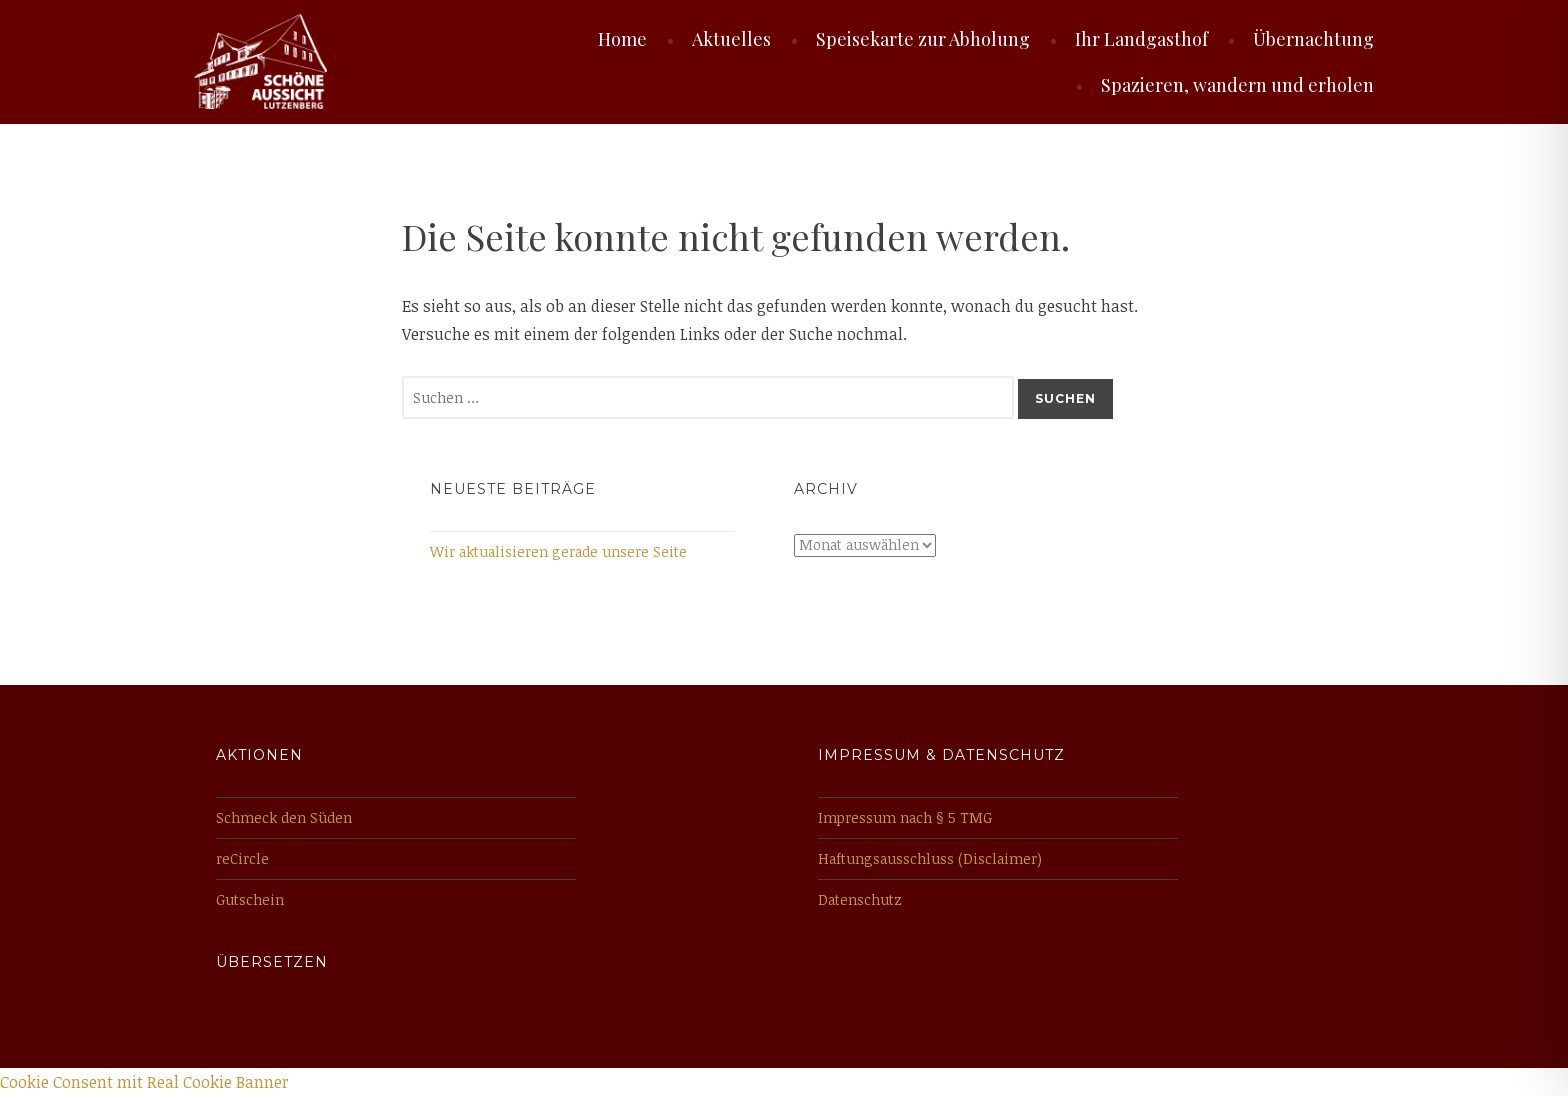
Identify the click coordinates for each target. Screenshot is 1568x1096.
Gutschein (250, 899)
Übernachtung (1313, 39)
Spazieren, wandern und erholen (1237, 85)
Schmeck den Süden (284, 817)
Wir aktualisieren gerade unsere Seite (558, 551)
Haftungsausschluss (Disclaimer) (930, 858)
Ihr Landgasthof (1141, 39)
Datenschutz (860, 899)
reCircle (242, 858)
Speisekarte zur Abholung (923, 39)
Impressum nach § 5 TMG (905, 817)
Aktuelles (731, 39)
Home (622, 39)
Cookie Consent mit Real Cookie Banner (144, 1082)
